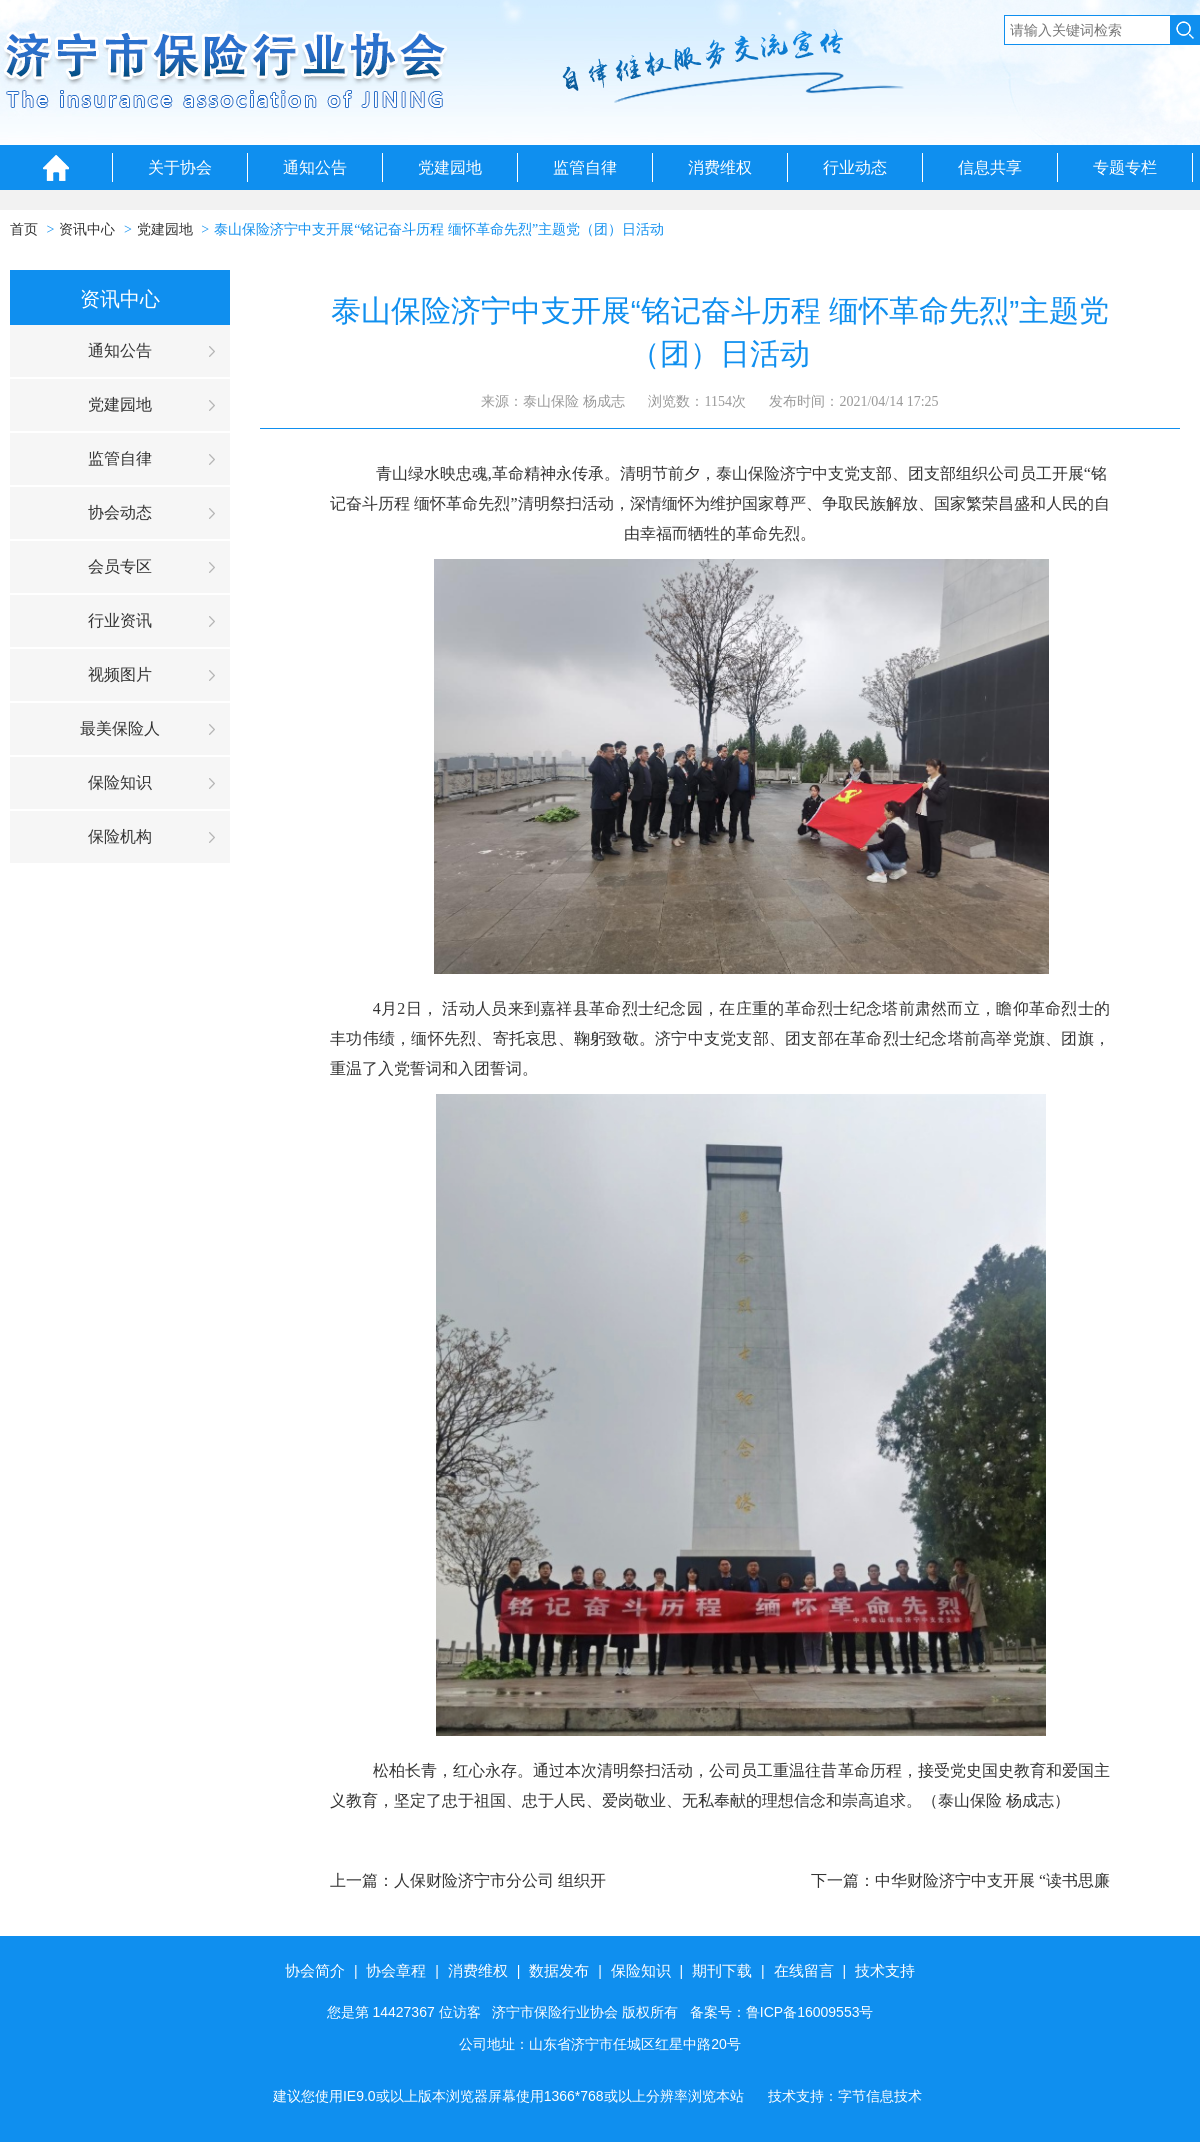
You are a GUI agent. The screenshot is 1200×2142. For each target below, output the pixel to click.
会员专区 (120, 566)
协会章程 (396, 1970)
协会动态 (120, 512)
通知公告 (315, 167)
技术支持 (885, 1970)
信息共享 (990, 167)
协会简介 (315, 1970)
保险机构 (120, 836)
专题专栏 (1125, 167)
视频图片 (120, 674)
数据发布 (559, 1970)
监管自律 (585, 167)
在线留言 (804, 1970)
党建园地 (450, 167)
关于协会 (180, 167)
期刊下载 (722, 1970)
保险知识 (120, 782)
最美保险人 (120, 728)
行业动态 (855, 167)
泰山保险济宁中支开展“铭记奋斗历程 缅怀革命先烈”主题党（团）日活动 (439, 229)
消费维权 (720, 167)
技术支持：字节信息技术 (845, 2096)
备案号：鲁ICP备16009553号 (782, 2012)
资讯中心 (87, 229)
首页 (24, 229)
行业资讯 (120, 620)
